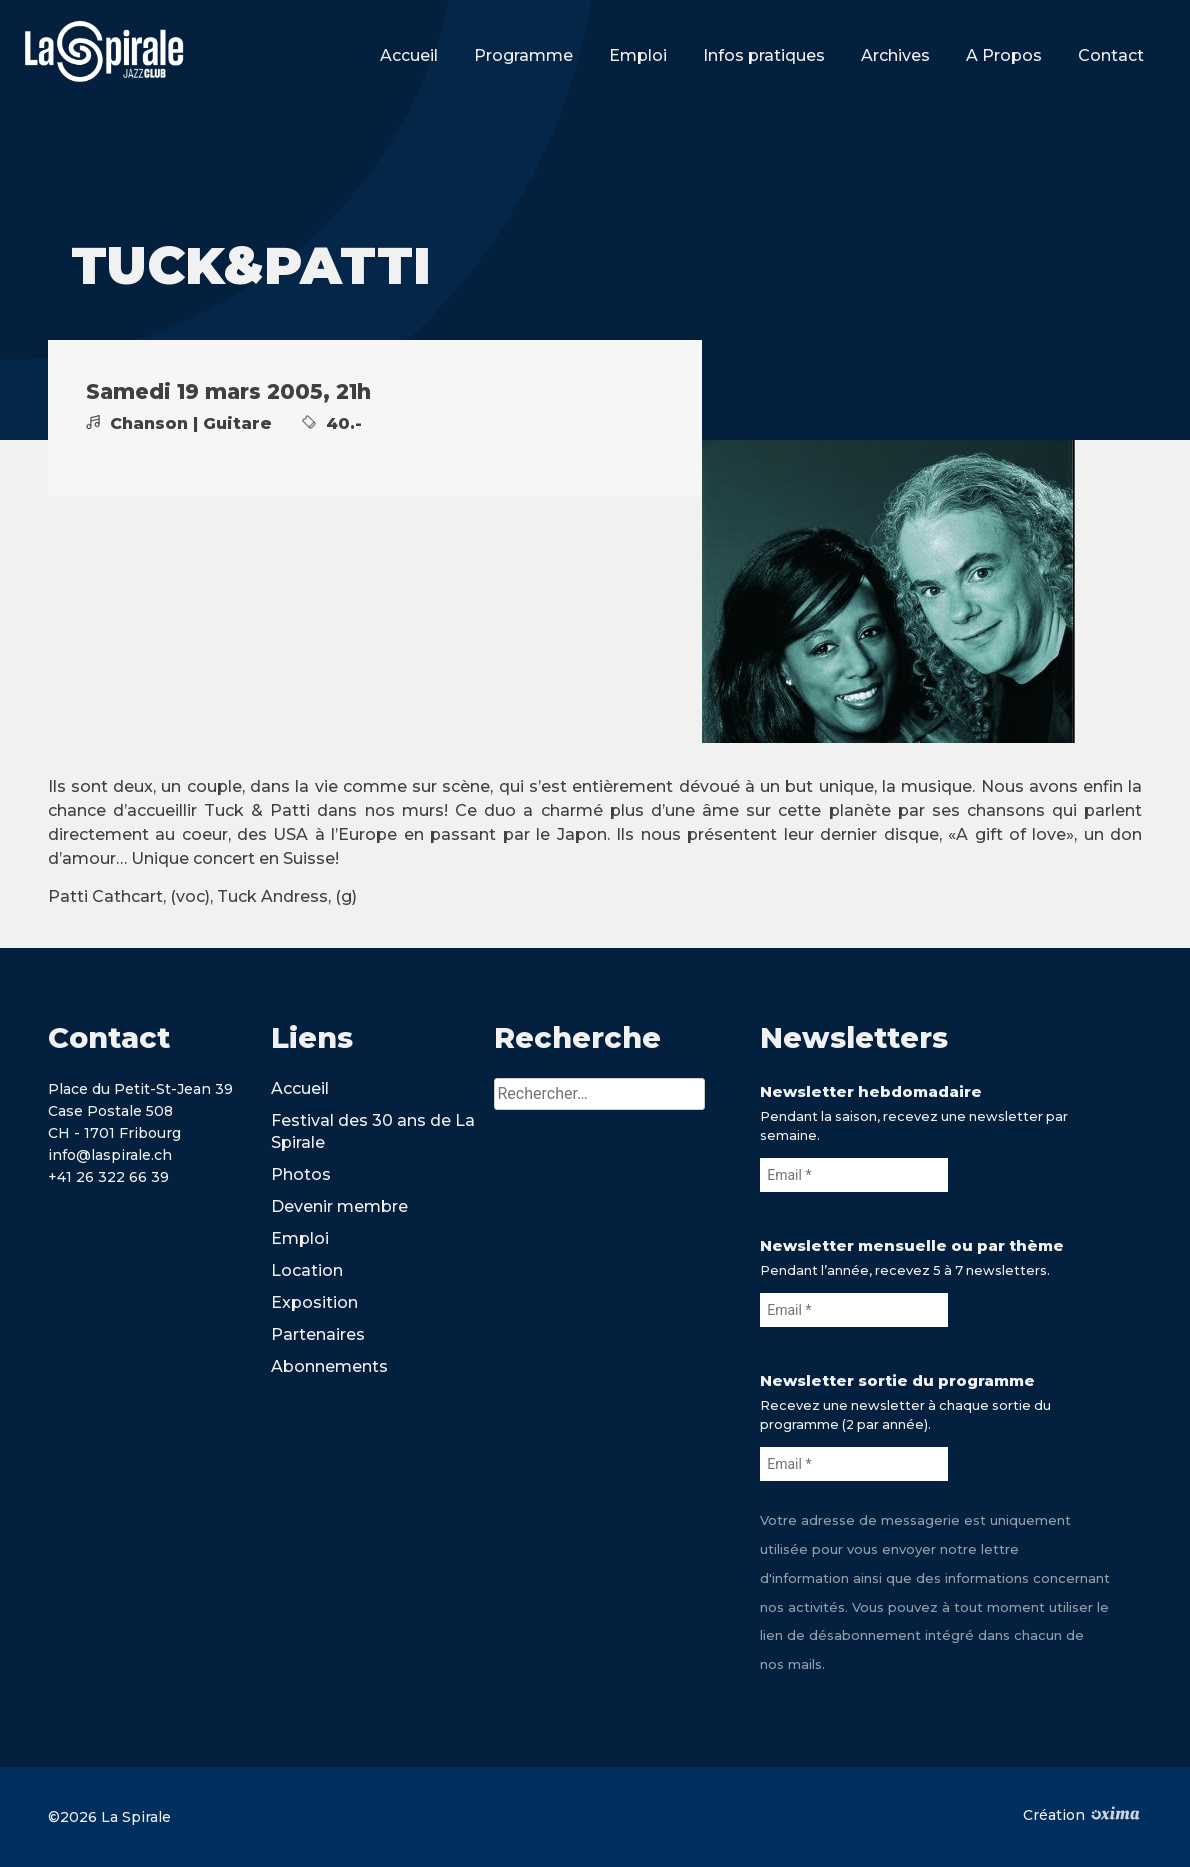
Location (307, 1270)
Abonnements (329, 1366)
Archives (895, 55)
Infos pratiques (764, 55)
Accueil (409, 55)
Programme (523, 55)
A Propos (1004, 55)
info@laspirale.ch (110, 1155)
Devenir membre (339, 1206)
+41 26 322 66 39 (108, 1177)
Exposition (314, 1302)
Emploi (638, 55)
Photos (301, 1174)
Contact (1111, 55)
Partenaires (318, 1334)
